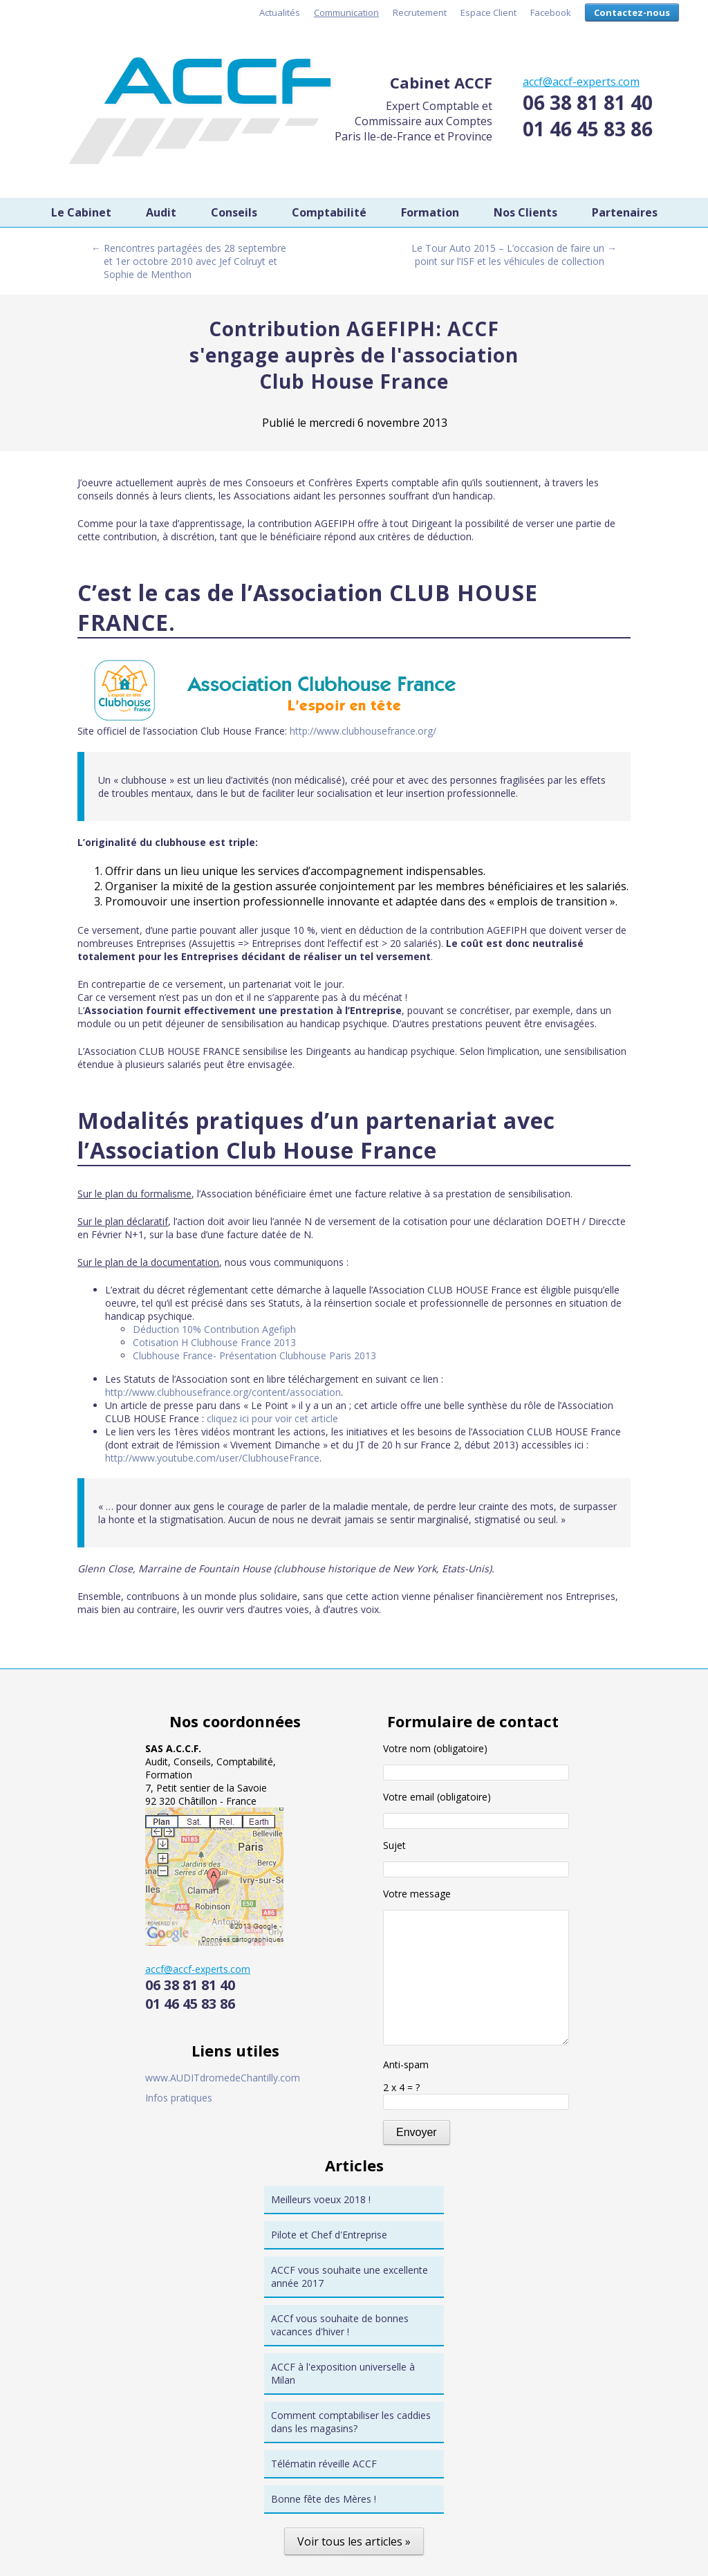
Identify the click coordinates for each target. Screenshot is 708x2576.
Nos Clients (525, 212)
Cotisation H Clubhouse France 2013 (214, 1342)
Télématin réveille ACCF (324, 2463)
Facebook (550, 12)
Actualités (279, 12)
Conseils (234, 212)
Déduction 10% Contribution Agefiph (214, 1329)
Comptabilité (329, 212)
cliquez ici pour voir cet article (272, 1418)
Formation (430, 212)
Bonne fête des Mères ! (323, 2498)
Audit (161, 212)
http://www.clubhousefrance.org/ (363, 730)
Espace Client (488, 12)
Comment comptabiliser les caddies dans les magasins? (351, 2422)
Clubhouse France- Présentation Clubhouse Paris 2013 (254, 1355)
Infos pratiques (178, 2097)
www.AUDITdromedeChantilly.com (222, 2077)
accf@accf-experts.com (581, 81)
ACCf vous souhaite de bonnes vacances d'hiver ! (340, 2325)
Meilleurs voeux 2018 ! (321, 2199)
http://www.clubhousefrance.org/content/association (223, 1392)
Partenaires (625, 212)
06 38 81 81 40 (588, 102)
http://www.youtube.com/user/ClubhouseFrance (212, 1457)
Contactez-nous (632, 12)
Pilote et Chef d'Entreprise (329, 2234)
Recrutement (420, 12)
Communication (346, 12)
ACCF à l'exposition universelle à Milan (343, 2373)
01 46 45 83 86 (588, 129)
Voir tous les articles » (354, 2541)
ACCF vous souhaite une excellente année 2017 (349, 2276)
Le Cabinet (81, 212)
